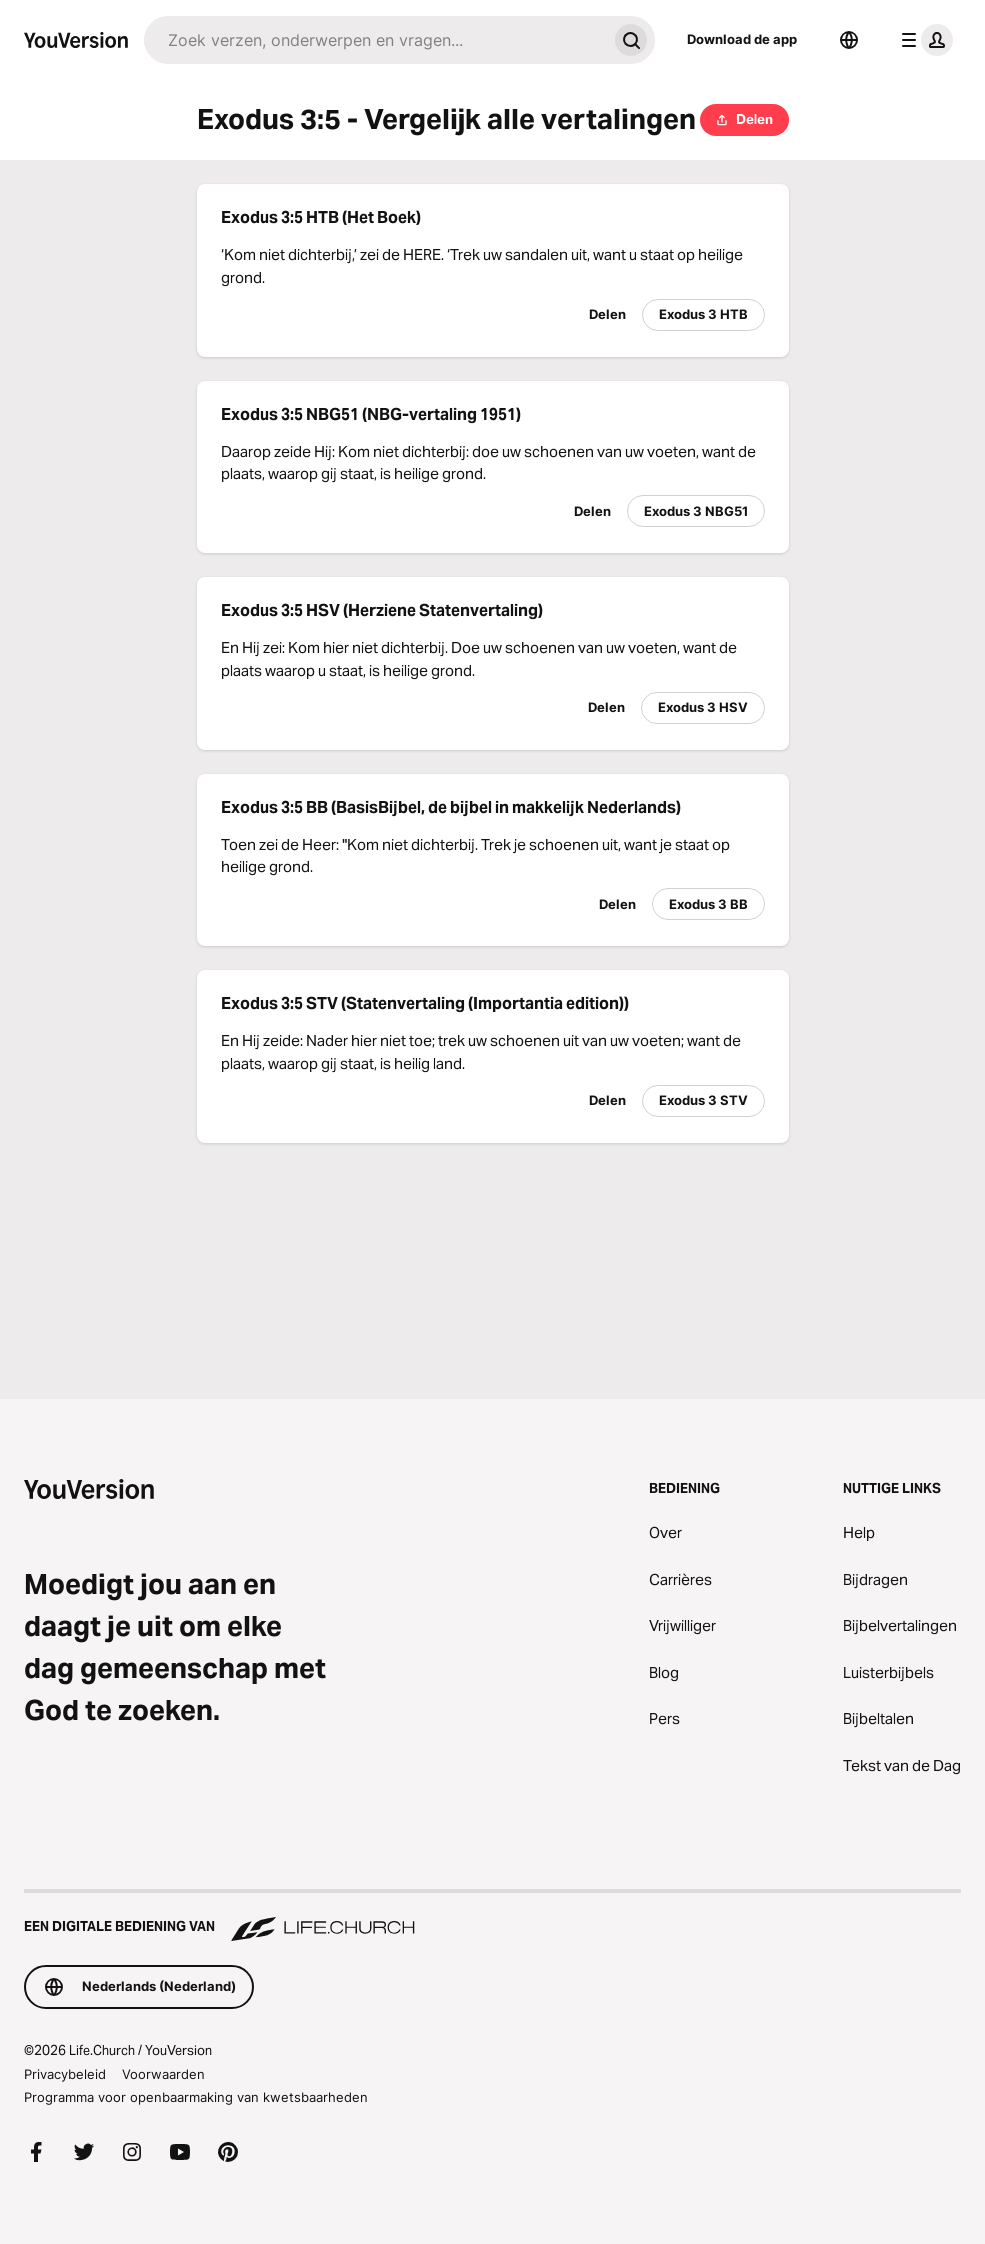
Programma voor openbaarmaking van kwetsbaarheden (196, 2097)
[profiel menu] (923, 40)
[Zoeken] (375, 40)
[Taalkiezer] (849, 40)
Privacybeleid (65, 2074)
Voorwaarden (163, 2074)
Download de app (742, 39)
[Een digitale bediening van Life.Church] (492, 1917)
